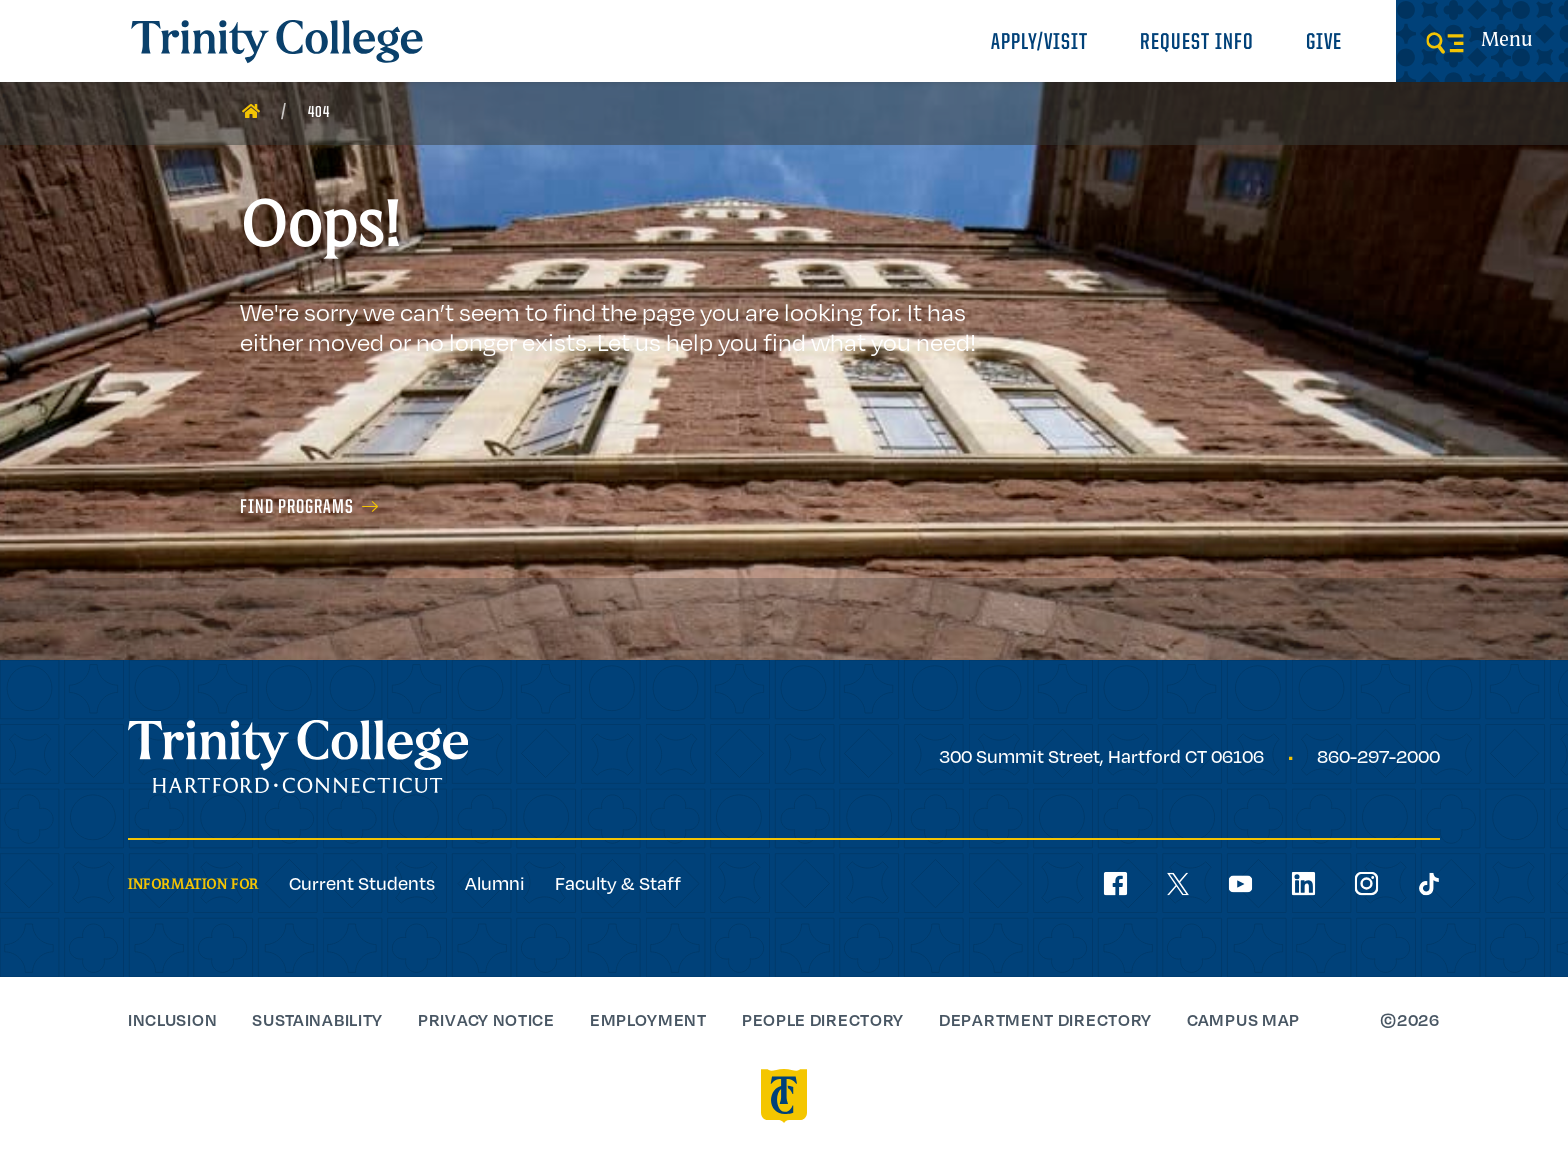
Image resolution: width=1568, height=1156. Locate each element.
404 (319, 113)
